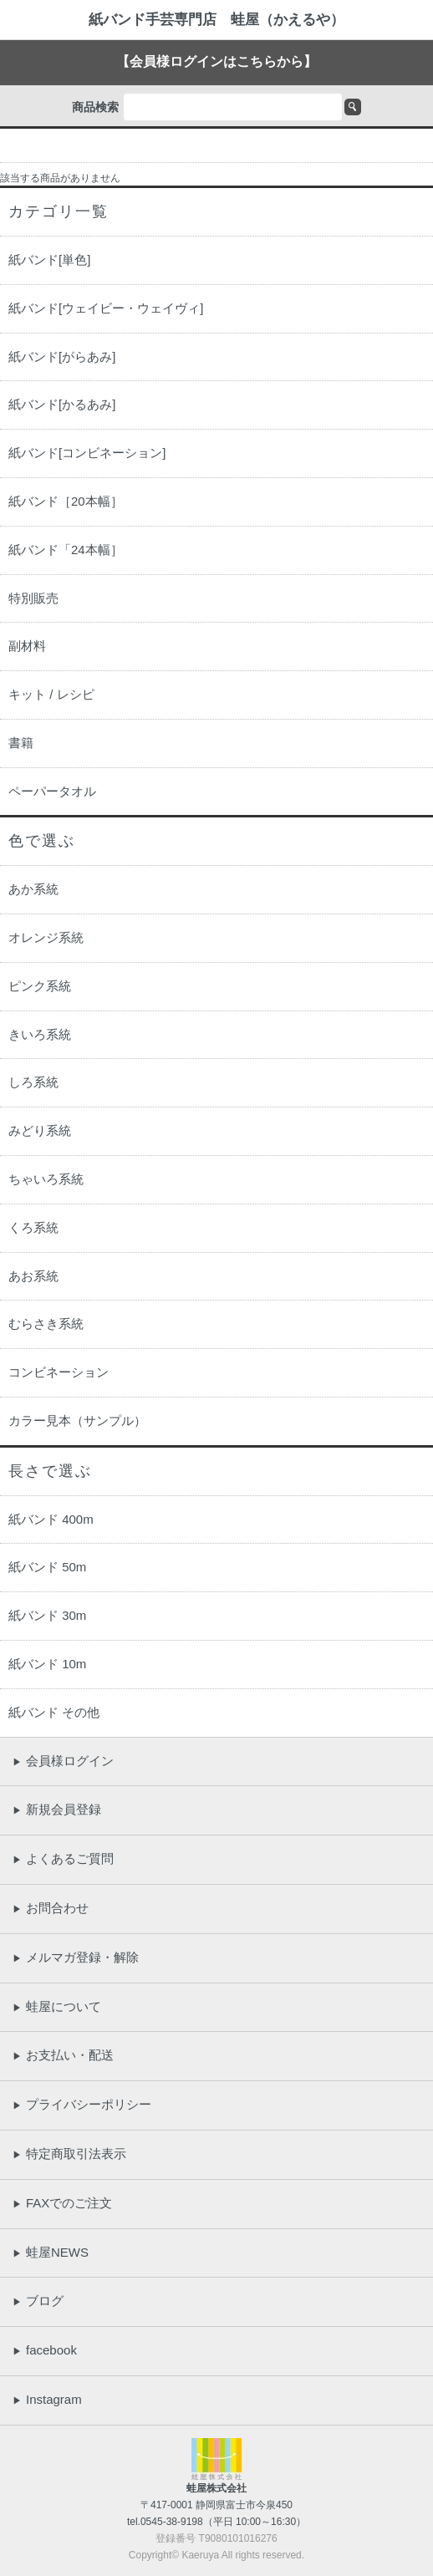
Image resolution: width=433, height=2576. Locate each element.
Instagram (47, 2399)
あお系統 (33, 1276)
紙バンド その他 (53, 1712)
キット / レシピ (51, 694)
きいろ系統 (39, 1034)
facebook (45, 2350)
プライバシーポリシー (82, 2104)
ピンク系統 (39, 986)
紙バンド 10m (47, 1664)
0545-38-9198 (171, 2522)
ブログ (38, 2300)
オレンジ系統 (46, 937)
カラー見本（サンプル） (77, 1420)
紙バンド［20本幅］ (65, 501)
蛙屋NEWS (51, 2252)
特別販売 (33, 598)
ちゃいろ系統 (46, 1179)
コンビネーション (58, 1372)
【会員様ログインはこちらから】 (216, 61)
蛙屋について (57, 2006)
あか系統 (33, 889)
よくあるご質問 (63, 1858)
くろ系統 (33, 1227)
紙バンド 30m (47, 1615)
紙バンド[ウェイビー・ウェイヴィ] (105, 308)
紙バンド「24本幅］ (65, 549)
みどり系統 (39, 1130)
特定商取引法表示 (69, 2153)
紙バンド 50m (47, 1567)
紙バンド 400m (51, 1519)
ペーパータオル (52, 791)
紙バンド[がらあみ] (61, 356)
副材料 (27, 646)
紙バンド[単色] (49, 259)
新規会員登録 (57, 1809)
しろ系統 (33, 1082)
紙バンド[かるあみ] (61, 404)
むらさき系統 (46, 1323)
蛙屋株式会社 (216, 2488)
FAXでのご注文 (62, 2203)
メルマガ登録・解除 (76, 1957)
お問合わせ (51, 1908)
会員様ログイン (63, 1761)
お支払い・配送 (63, 2055)
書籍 (20, 743)
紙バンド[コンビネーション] (87, 452)
